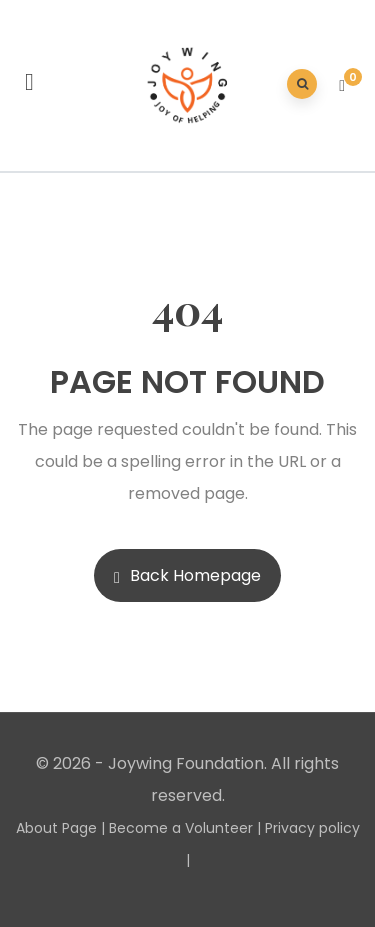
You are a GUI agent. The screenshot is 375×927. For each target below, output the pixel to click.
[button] (344, 86)
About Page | (60, 828)
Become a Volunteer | (185, 828)
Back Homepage (187, 575)
